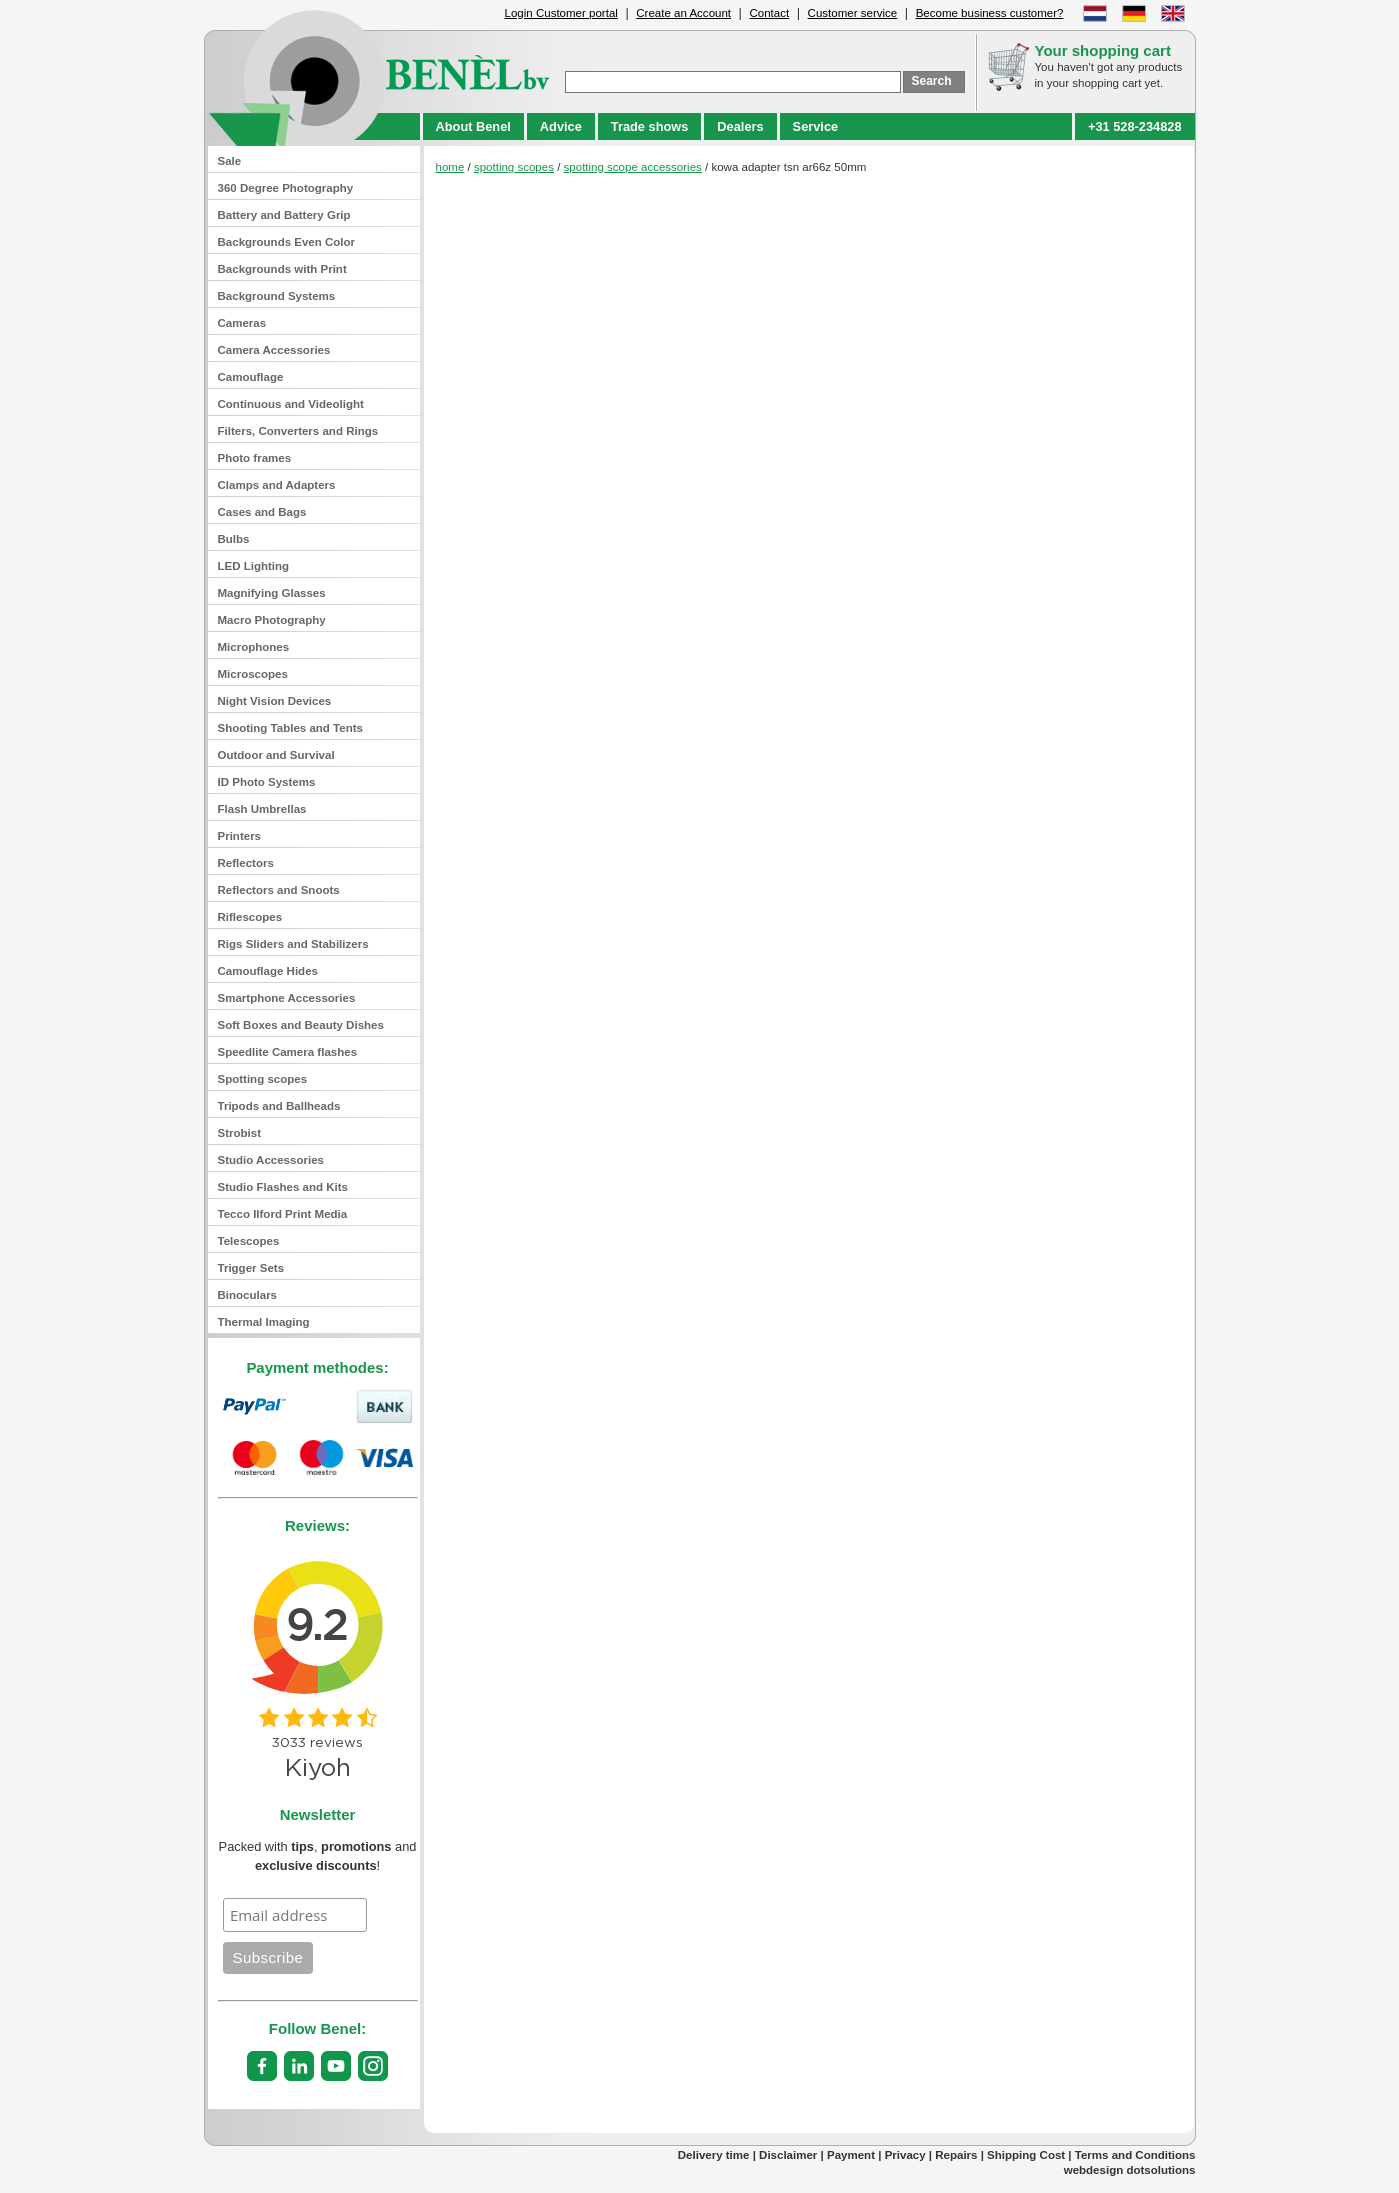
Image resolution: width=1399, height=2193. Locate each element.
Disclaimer (788, 2155)
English (1173, 13)
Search (932, 81)
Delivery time (714, 2155)
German (1134, 13)
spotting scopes (514, 167)
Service (816, 126)
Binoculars (248, 1295)
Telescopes (249, 1241)
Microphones (254, 647)
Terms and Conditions (1135, 2155)
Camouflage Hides (268, 971)
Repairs (956, 2155)
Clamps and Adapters (277, 485)
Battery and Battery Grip (284, 215)
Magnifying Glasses (272, 593)
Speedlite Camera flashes (288, 1052)
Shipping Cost (1026, 2155)
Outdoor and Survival (276, 755)
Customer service (853, 13)
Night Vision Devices (275, 701)
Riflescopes (250, 917)
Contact (769, 13)
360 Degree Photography (286, 188)
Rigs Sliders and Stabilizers (293, 944)
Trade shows (650, 126)
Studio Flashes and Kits (283, 1187)
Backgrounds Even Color (287, 242)
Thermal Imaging (264, 1322)
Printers (240, 836)
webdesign (1094, 2170)
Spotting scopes (263, 1079)
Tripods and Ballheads (279, 1106)
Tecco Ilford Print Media (283, 1214)
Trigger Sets (251, 1268)
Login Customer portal (561, 13)
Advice (561, 126)
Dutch (1095, 13)
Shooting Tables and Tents (290, 728)
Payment (851, 2155)
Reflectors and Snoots (279, 890)
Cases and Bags (262, 512)
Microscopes (253, 674)
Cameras (242, 323)
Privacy (905, 2155)
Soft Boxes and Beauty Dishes (301, 1025)
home (450, 167)
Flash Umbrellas (262, 809)
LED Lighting (254, 566)
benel (379, 76)
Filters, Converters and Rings (298, 431)
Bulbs (234, 539)
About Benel (473, 126)
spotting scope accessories (633, 167)
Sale (230, 161)
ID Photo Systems (267, 782)
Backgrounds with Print (282, 269)
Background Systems (277, 296)
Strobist (240, 1133)
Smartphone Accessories (287, 998)
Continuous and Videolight (291, 404)
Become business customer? (990, 13)
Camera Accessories (274, 350)
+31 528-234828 (1135, 126)
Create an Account (683, 13)
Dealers (740, 126)
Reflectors (246, 863)
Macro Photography (272, 620)
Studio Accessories (271, 1160)
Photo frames (255, 458)
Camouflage (251, 377)
